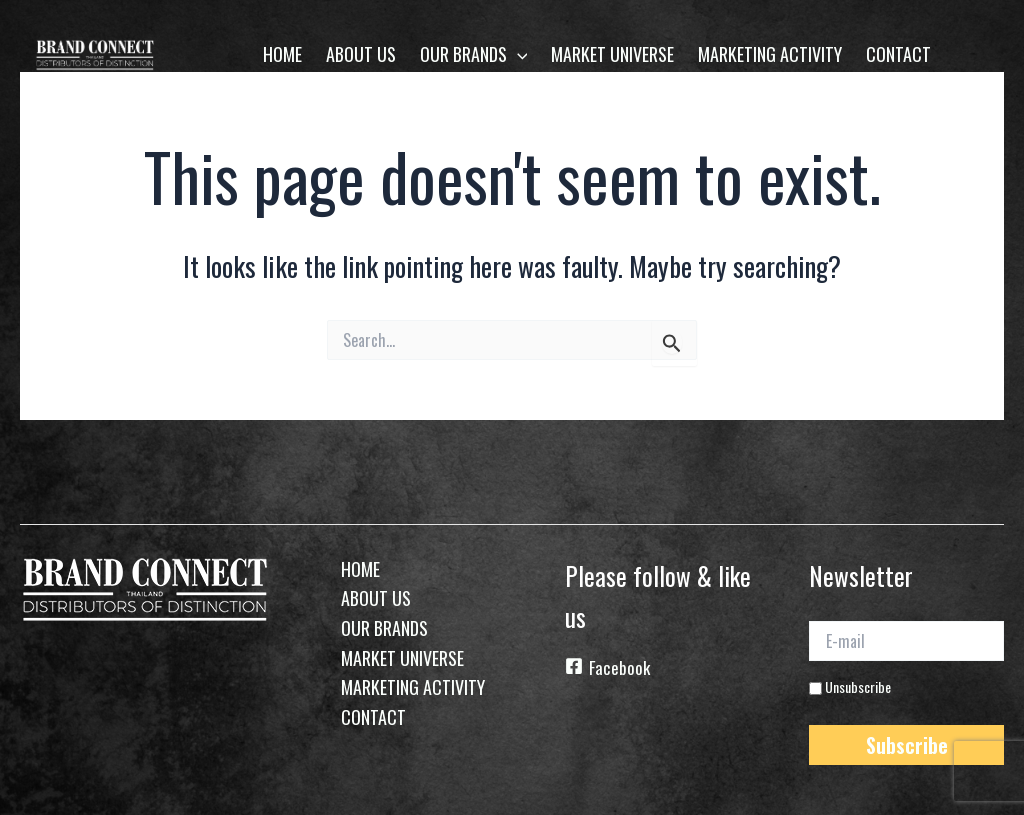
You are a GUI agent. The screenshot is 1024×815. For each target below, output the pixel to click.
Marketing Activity (770, 54)
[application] (517, 54)
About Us (361, 54)
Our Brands (474, 54)
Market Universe (612, 54)
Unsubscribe (850, 684)
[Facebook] (662, 669)
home (282, 54)
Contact (898, 54)
